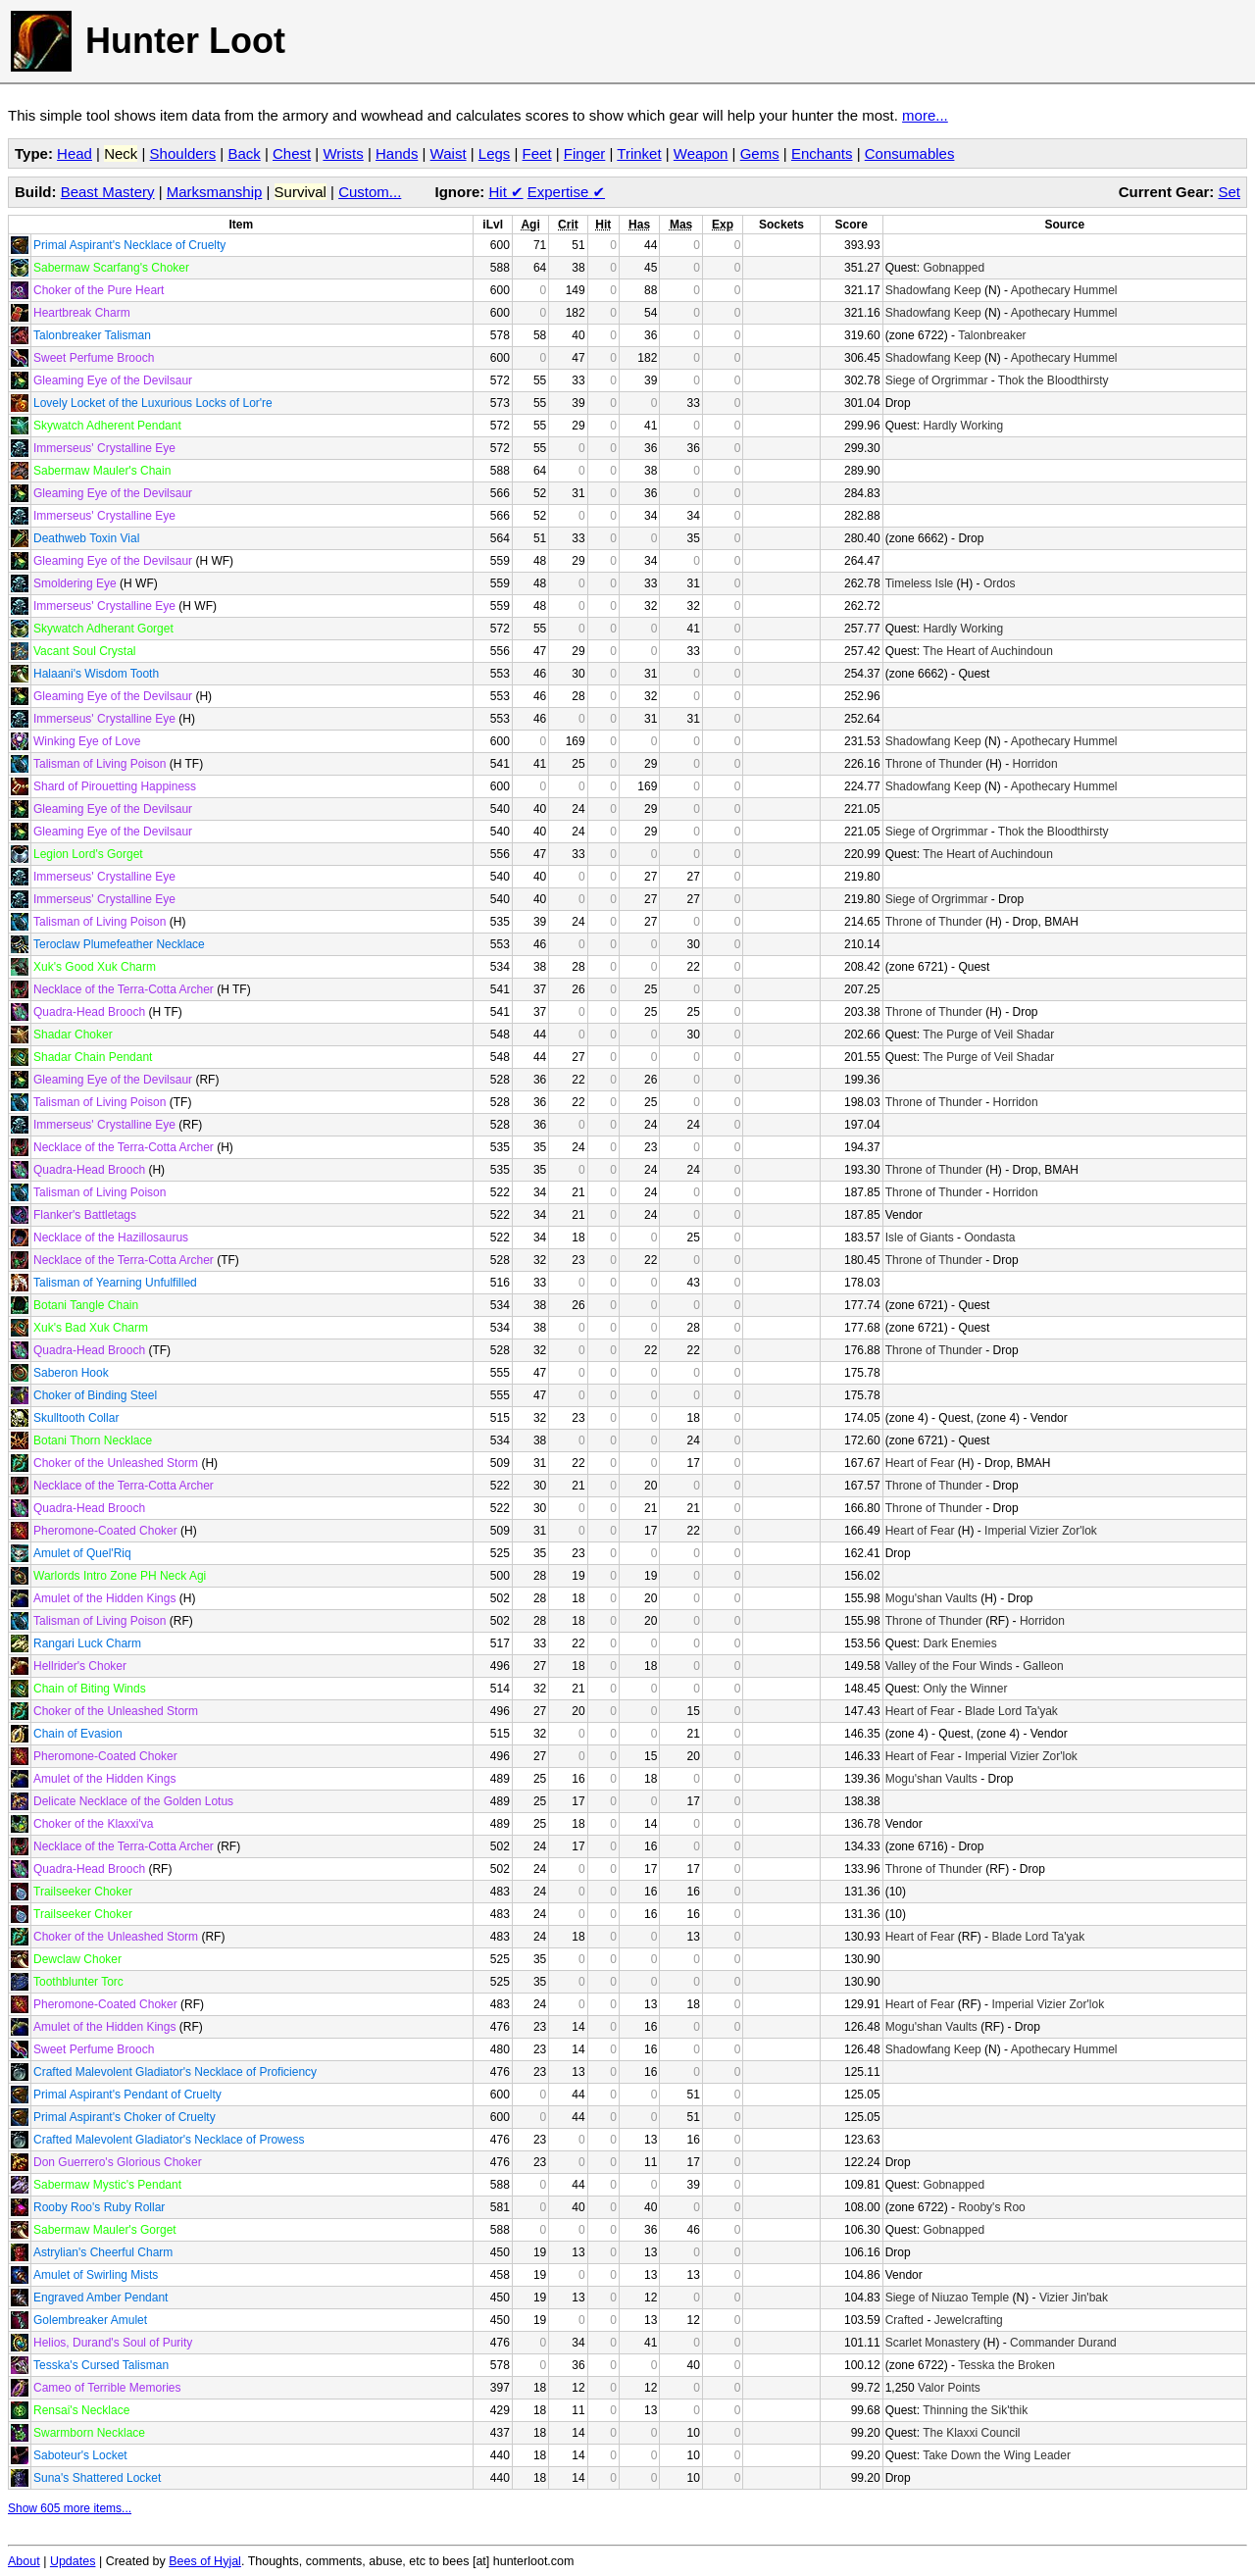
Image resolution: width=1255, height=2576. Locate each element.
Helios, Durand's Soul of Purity (112, 2342)
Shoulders (183, 153)
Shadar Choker (73, 1034)
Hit (506, 191)
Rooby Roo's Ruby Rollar (99, 2207)
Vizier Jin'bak (1073, 2297)
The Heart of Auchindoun (988, 651)
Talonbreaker (992, 335)
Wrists (343, 153)
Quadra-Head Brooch (89, 1012)
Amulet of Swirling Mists (95, 2275)
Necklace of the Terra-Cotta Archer (123, 989)
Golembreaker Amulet (90, 2320)
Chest (292, 153)
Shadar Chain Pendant (92, 1057)
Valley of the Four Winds (949, 1666)
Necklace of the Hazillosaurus (110, 1237)
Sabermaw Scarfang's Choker (111, 268)
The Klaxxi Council (971, 2433)
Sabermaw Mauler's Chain (102, 471)
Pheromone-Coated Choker (105, 1531)
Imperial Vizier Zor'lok (1040, 1531)
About (24, 2561)
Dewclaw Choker (77, 1959)
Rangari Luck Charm (87, 1643)
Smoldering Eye (75, 583)
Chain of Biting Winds (89, 1688)
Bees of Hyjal (205, 2561)
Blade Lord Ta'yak (1011, 1711)
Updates (73, 2561)
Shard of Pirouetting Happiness (114, 786)
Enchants (822, 153)
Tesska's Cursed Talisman (101, 2365)
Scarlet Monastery (932, 2342)
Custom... (369, 191)
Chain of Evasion (78, 1734)
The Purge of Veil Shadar (988, 1034)
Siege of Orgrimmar (936, 380)
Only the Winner (965, 1688)
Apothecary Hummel (1064, 290)
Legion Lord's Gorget (88, 854)
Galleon (1043, 1666)
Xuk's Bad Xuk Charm (90, 1328)
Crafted (904, 2320)
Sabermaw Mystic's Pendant (107, 2185)
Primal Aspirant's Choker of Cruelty (124, 2117)
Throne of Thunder (933, 764)
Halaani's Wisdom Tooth (96, 674)
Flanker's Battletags (84, 1215)
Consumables (910, 153)
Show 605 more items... (69, 2508)
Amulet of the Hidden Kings (104, 1598)
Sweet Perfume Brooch (93, 358)
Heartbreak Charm (81, 313)
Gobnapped (953, 268)
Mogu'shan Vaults (931, 1598)
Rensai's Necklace (81, 2410)
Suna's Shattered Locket (97, 2478)
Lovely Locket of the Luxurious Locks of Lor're (153, 403)
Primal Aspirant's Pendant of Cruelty (127, 2094)
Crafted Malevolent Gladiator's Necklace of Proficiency (175, 2072)
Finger (585, 153)
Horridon (1035, 764)
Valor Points (949, 2388)
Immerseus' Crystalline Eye (104, 448)
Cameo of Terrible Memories (107, 2388)
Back (243, 153)
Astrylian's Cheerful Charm (103, 2252)
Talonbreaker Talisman (92, 335)
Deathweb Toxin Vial (86, 538)
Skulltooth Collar (76, 1418)
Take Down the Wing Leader (997, 2455)
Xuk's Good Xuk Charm (94, 967)
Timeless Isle (919, 583)
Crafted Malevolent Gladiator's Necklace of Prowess (168, 2140)
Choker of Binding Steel (95, 1395)
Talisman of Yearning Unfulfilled (115, 1282)
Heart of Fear (920, 1463)
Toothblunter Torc (78, 1982)
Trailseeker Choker (82, 1891)
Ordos (999, 583)
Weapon (701, 153)
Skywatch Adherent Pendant (107, 425)
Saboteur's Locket (80, 2455)
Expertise (566, 191)
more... (925, 115)
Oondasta (989, 1237)
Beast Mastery (108, 191)
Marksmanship (215, 191)
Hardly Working (963, 425)
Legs (494, 153)
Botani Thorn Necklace (92, 1440)
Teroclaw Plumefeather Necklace (119, 944)
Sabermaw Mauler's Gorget (104, 2230)
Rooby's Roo (991, 2207)
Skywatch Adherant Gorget (103, 628)
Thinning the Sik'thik (975, 2410)
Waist (448, 153)
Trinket (639, 153)
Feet (537, 153)
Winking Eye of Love (86, 741)
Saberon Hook (71, 1373)
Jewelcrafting (968, 2320)
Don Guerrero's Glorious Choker (117, 2162)
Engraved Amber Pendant (100, 2297)
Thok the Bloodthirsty (1053, 380)
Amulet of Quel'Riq (82, 1553)
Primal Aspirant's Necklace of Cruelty (129, 245)
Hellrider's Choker (79, 1666)
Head (74, 153)
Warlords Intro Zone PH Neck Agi (119, 1576)
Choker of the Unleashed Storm (115, 1463)
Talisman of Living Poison (99, 764)
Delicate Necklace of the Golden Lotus (133, 1801)
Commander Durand (1063, 2342)
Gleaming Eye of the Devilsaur (112, 380)
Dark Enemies (959, 1643)
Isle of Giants (919, 1237)
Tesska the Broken (1006, 2365)
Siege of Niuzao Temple (947, 2297)
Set (1229, 191)
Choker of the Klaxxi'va (93, 1824)
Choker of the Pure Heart (98, 290)
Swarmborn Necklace (89, 2433)
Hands (397, 153)
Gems (759, 153)
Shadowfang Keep (933, 290)
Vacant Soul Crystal (84, 651)
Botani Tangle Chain (85, 1305)
